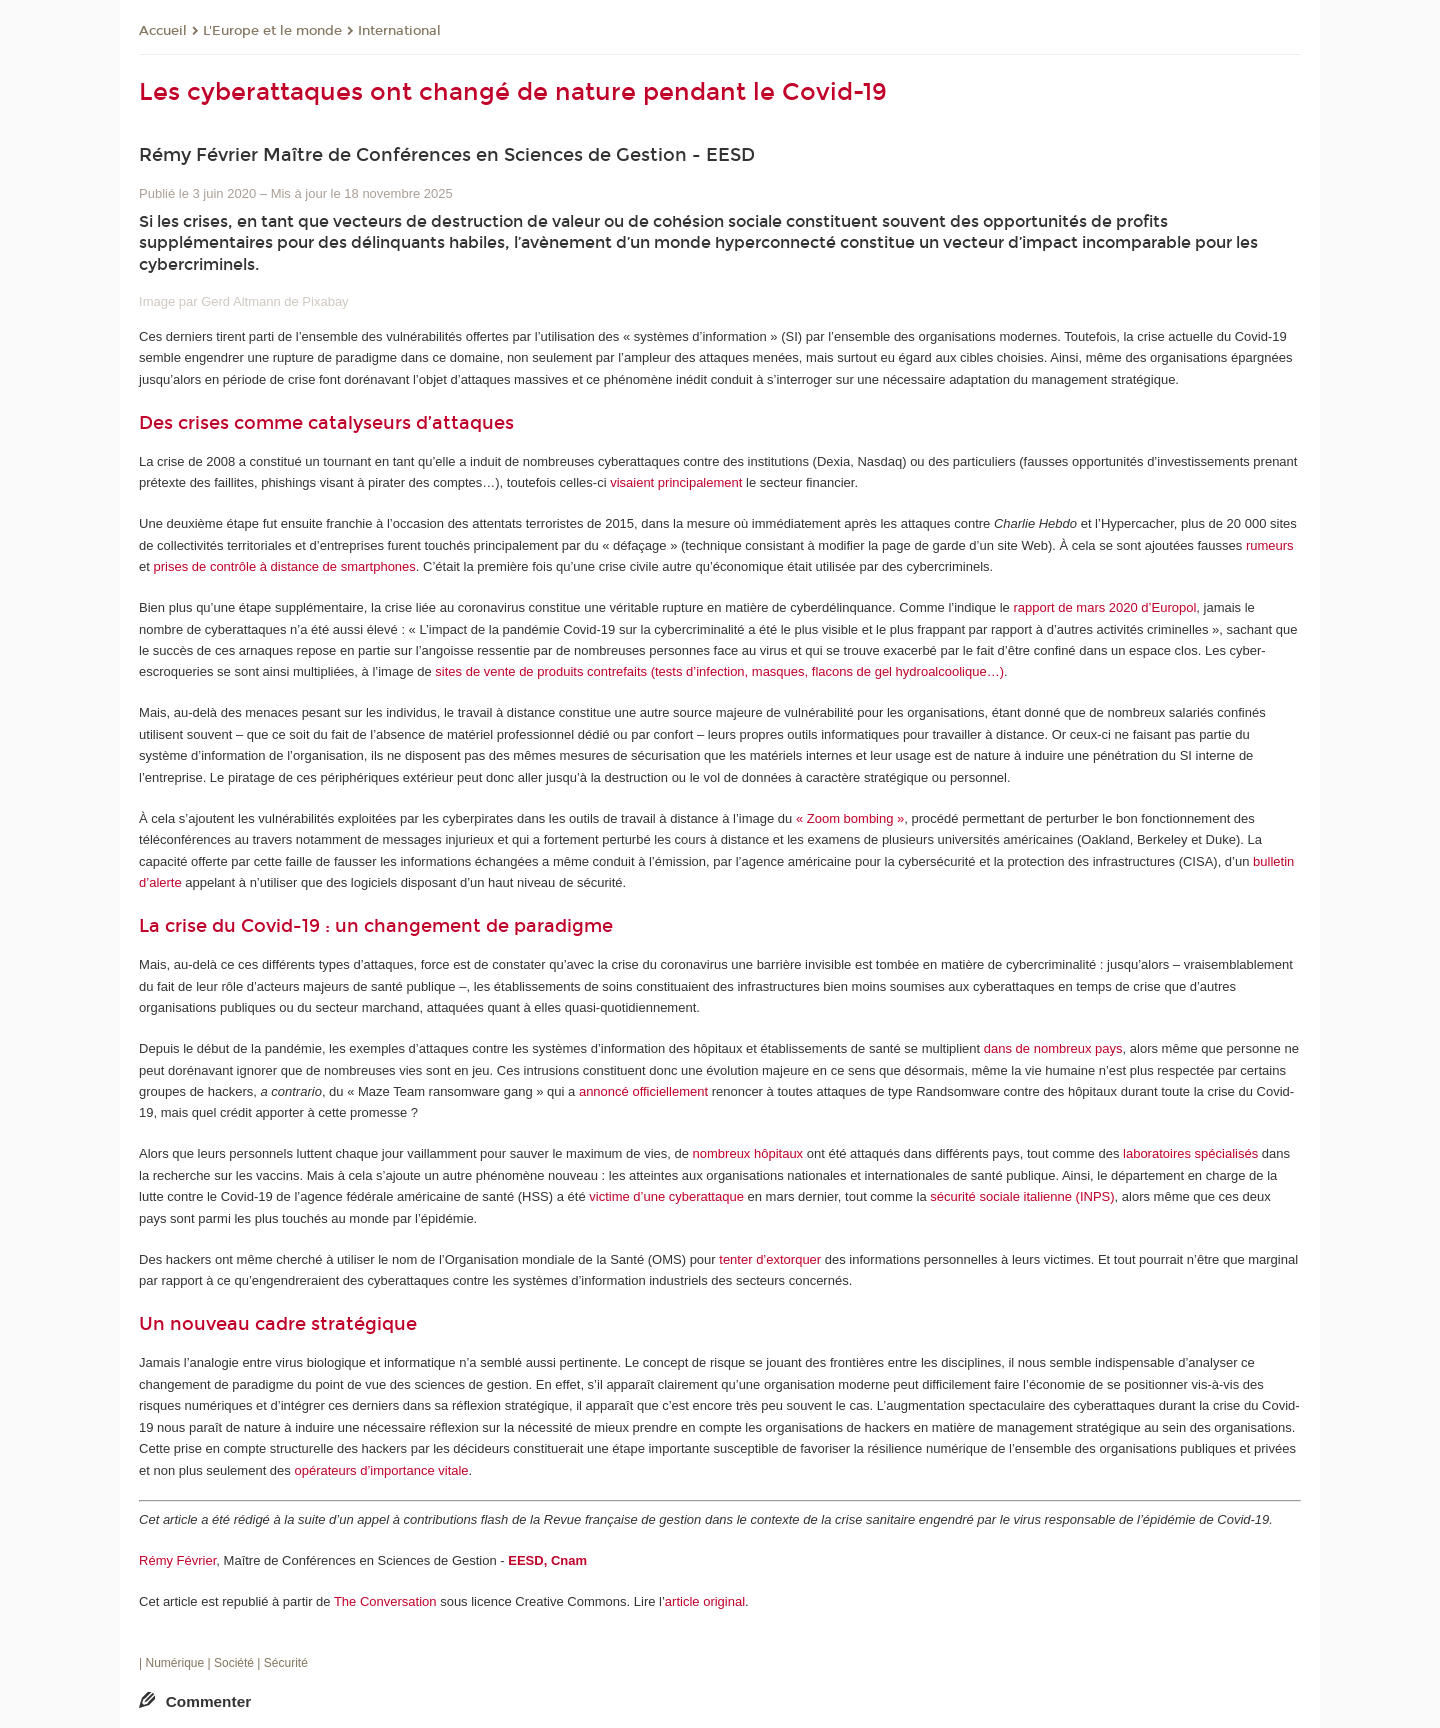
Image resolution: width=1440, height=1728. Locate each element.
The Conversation (385, 1601)
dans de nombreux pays (1053, 1048)
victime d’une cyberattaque (666, 1196)
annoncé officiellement (643, 1091)
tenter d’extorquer (770, 1259)
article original (705, 1601)
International (399, 31)
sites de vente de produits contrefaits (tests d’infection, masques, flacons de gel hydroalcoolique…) (719, 671)
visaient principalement (676, 482)
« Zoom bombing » (850, 818)
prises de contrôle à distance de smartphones (285, 566)
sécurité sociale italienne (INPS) (1022, 1196)
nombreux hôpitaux (748, 1153)
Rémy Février (177, 1560)
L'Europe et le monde (272, 31)
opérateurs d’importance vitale (381, 1470)
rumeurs (1270, 545)
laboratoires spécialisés (1190, 1153)
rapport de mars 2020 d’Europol (1104, 607)
